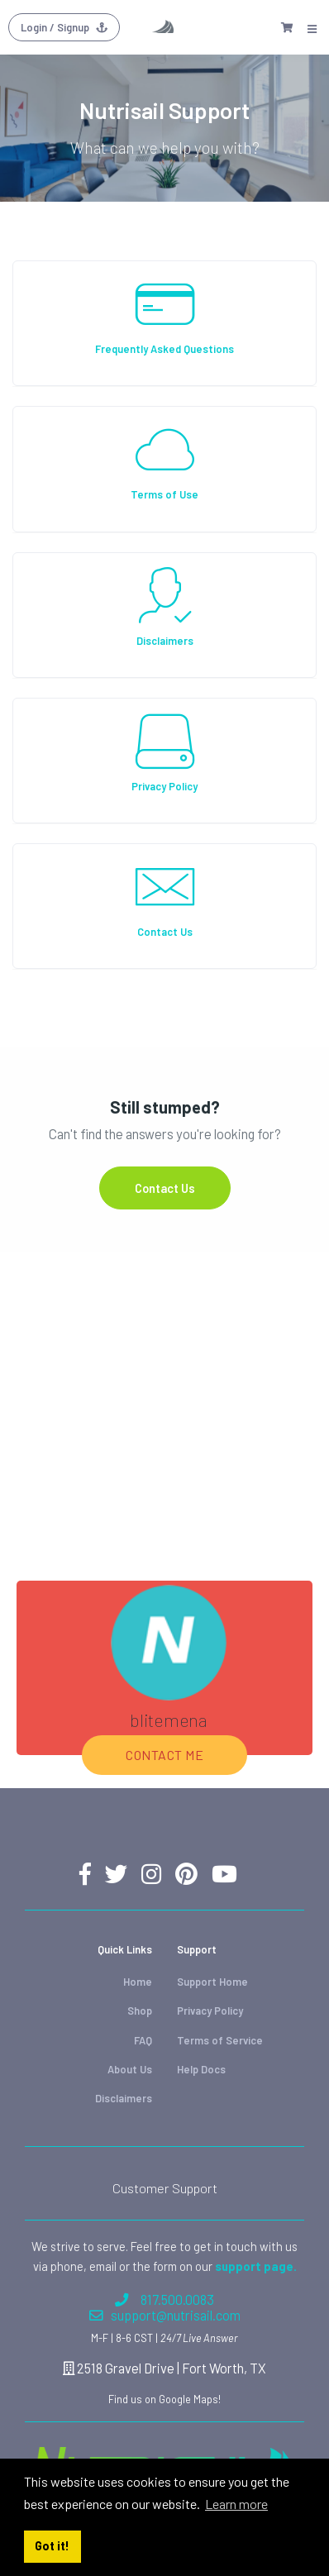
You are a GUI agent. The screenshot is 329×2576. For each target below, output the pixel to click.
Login (64, 27)
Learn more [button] (236, 2504)
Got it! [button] (52, 2546)
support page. (256, 2266)
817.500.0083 (164, 2299)
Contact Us (165, 1188)
